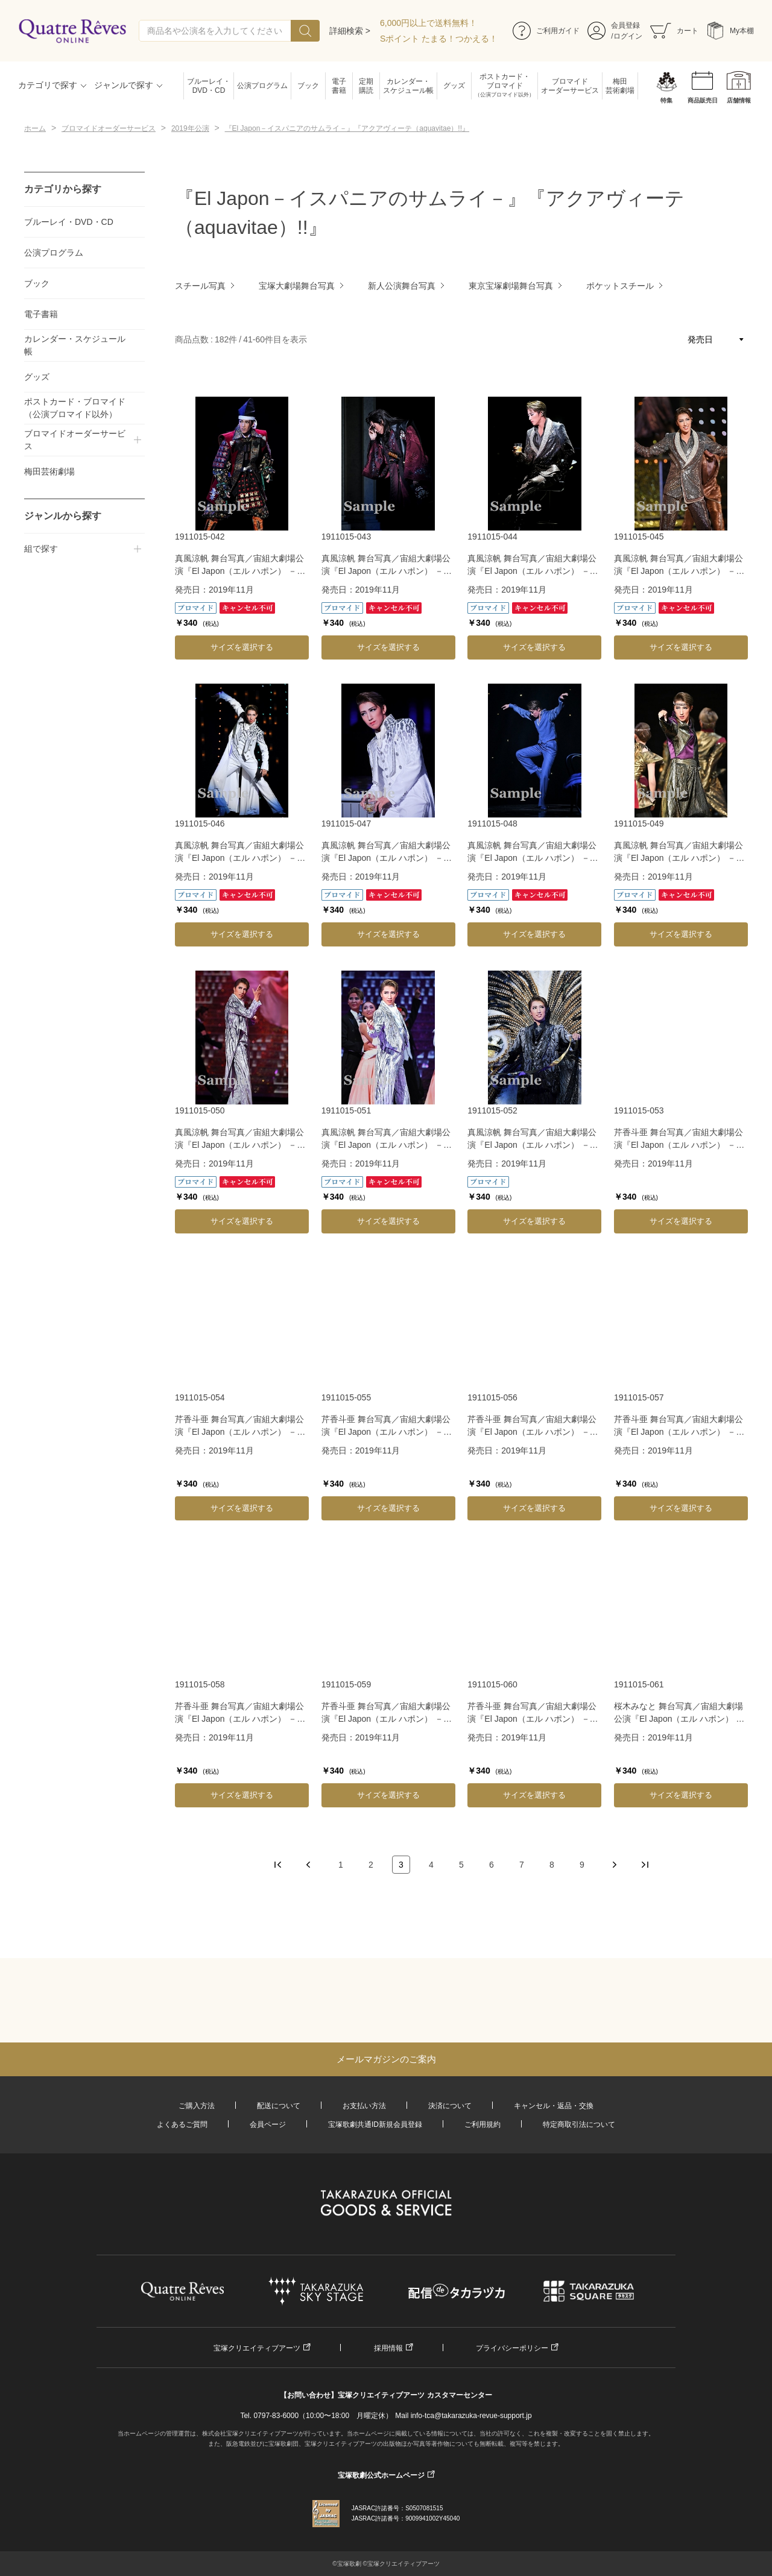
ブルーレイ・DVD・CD (208, 86)
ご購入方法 (197, 2106)
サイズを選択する (241, 647)
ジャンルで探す (123, 85)
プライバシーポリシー (512, 2348)
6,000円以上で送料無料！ (428, 23)
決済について (450, 2106)
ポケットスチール (620, 286)
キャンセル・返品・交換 (553, 2106)
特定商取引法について (579, 2124)
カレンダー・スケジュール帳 (408, 86)
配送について (278, 2106)
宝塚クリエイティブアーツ (257, 2348)
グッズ (454, 85)
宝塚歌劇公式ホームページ (381, 2475)
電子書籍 (339, 86)
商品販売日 (703, 100)
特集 (666, 100)
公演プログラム (262, 85)
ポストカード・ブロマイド (504, 85)
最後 (645, 1865)
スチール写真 (200, 286)
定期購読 (366, 86)
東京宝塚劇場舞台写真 (511, 286)
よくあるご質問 (182, 2124)
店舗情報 (739, 100)
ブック (308, 85)
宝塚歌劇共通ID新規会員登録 (375, 2124)
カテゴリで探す (47, 85)
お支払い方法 (364, 2106)
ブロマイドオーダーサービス (570, 86)
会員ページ (268, 2124)
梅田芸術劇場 (620, 86)
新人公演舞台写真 (401, 286)
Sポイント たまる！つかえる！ (439, 38)
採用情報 (388, 2348)
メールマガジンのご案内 (386, 2059)
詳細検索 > (349, 31)
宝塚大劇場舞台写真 (297, 286)
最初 (278, 1865)
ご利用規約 (482, 2124)
